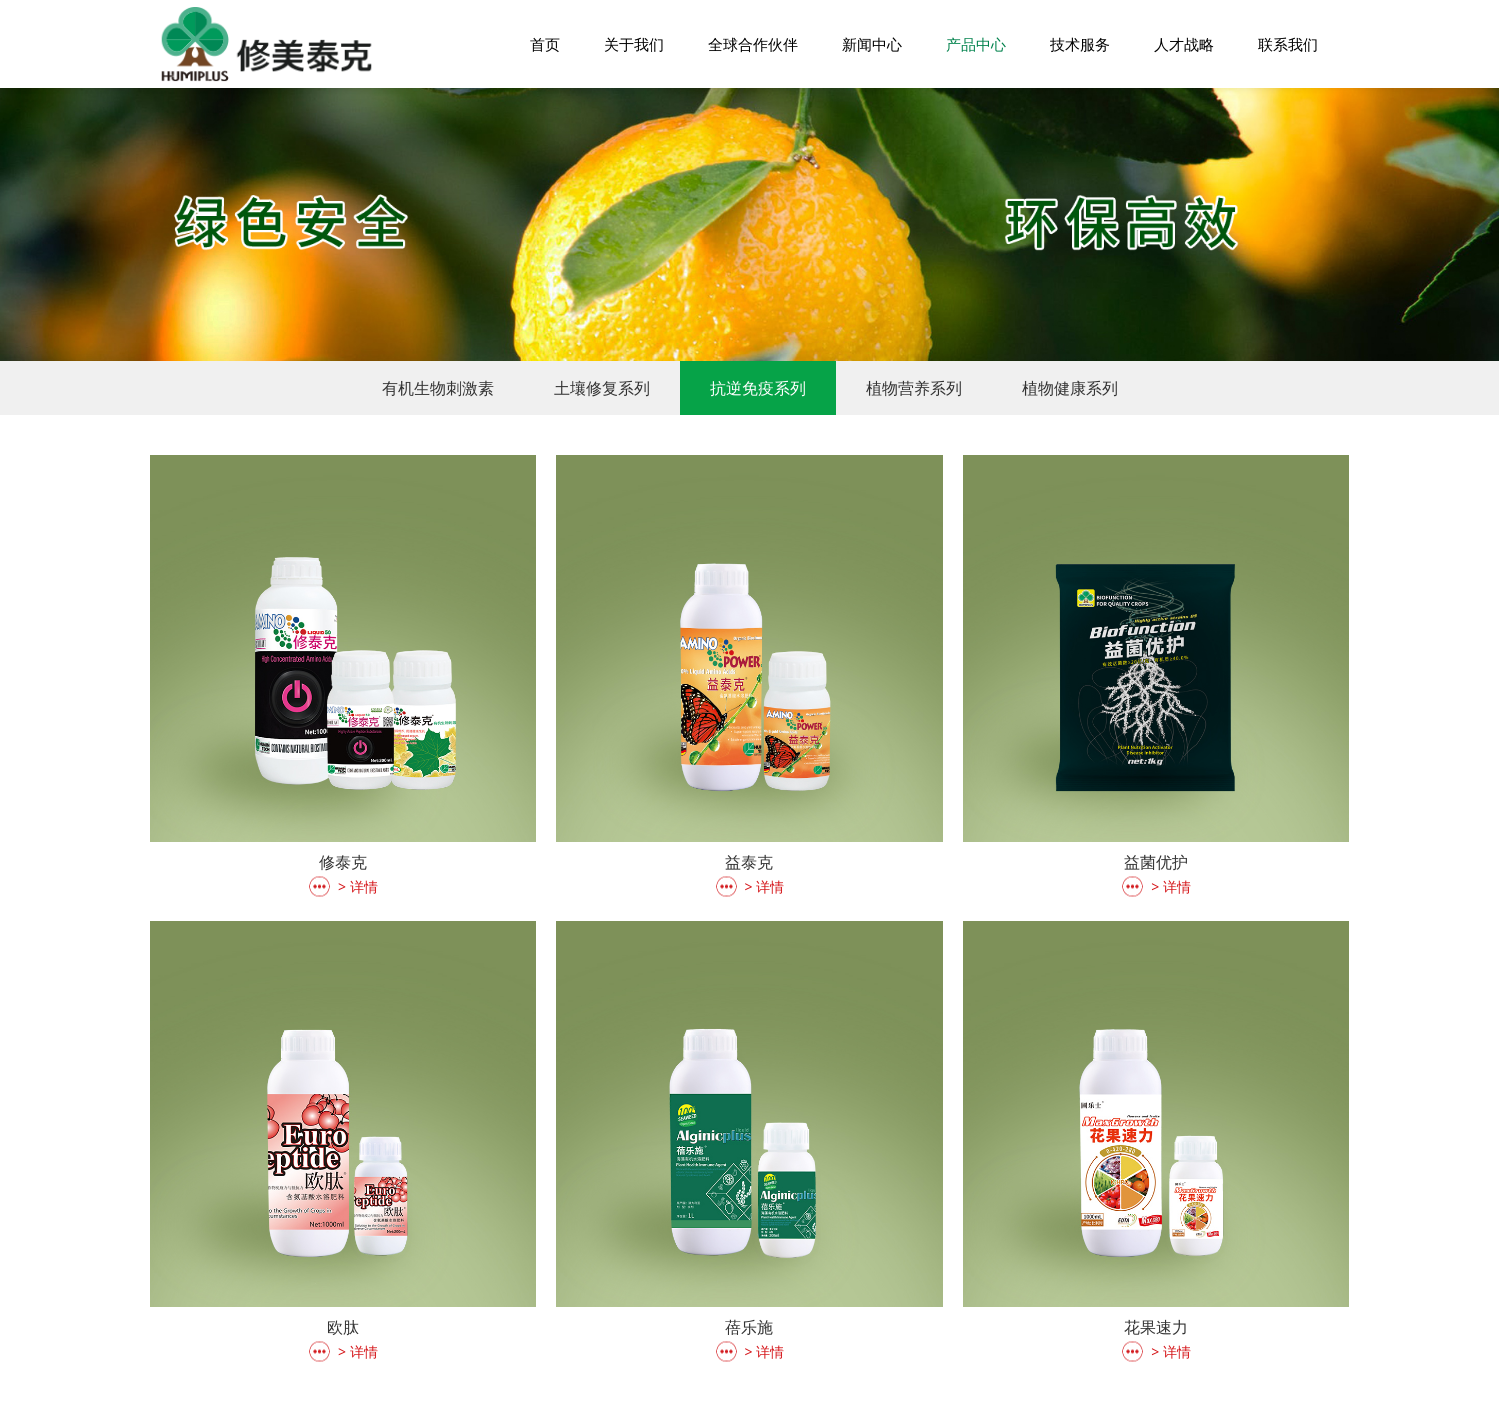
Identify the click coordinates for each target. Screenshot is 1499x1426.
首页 (545, 44)
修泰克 (343, 862)
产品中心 (976, 44)
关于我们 (634, 44)
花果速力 (1156, 1327)
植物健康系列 (1070, 388)
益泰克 (749, 862)
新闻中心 (872, 44)
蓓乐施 (749, 1327)
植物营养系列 (914, 388)
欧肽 (343, 1327)
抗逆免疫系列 (758, 388)
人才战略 (1184, 44)
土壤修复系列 (602, 388)
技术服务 (1080, 44)
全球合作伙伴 (753, 44)
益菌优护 (1156, 862)
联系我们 (1288, 44)
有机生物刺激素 (438, 388)
